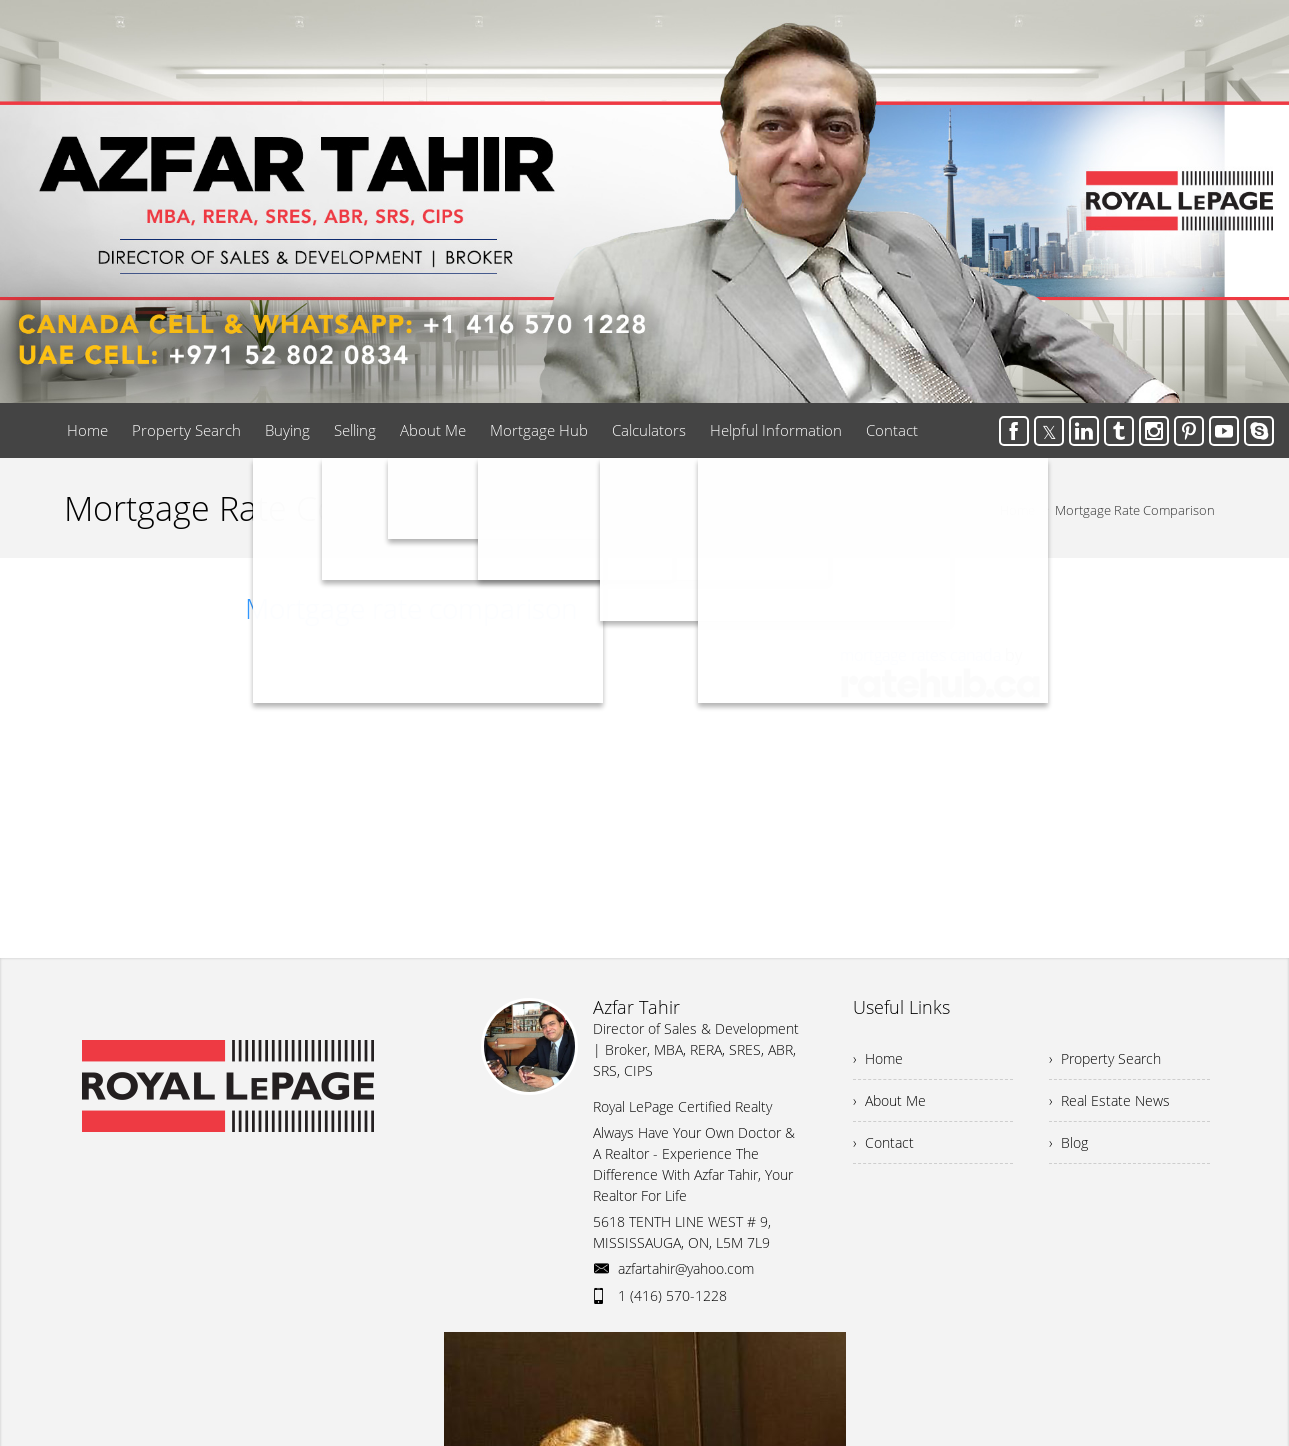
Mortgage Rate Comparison (1135, 510)
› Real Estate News (1109, 1100)
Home (1017, 510)
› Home (878, 1058)
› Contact (883, 1142)
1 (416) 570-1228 (672, 1295)
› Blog (1068, 1142)
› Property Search (1105, 1058)
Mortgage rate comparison (411, 608)
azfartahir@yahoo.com (686, 1268)
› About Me (889, 1100)
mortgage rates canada (920, 655)
